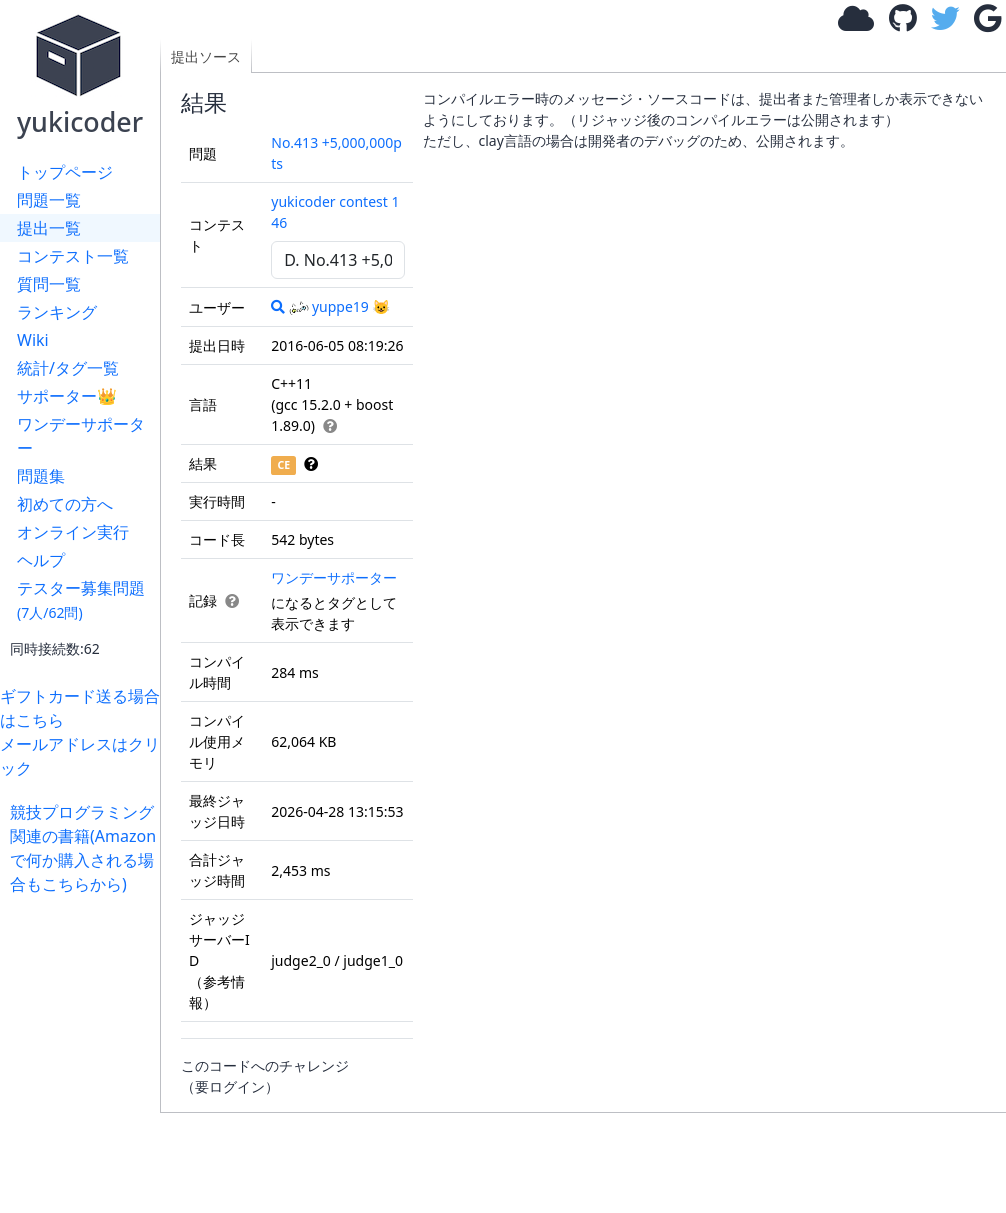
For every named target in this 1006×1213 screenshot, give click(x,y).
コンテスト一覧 (73, 256)
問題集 (41, 476)
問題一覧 (49, 200)
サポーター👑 (67, 396)
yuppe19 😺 (339, 306)
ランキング (57, 312)
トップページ (65, 172)
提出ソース (206, 56)
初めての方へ (65, 504)
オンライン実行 (73, 532)
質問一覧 (49, 284)
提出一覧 (49, 228)
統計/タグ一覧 (68, 368)
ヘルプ (41, 560)
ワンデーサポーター (81, 436)
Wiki (33, 340)
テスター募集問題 (81, 599)
